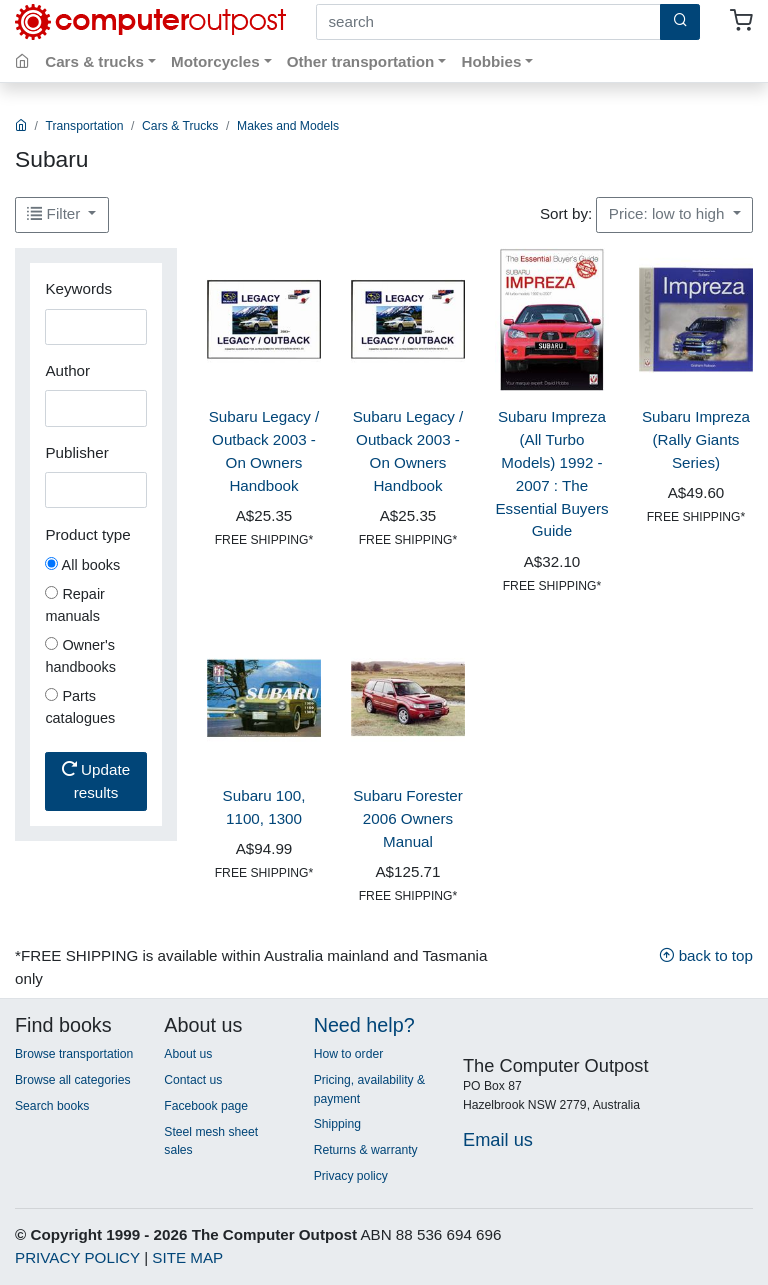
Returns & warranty (366, 1150)
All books (82, 565)
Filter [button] (55, 213)
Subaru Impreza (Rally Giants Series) (696, 439)
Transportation (85, 126)
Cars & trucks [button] (94, 61)
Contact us (193, 1080)
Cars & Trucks (180, 126)
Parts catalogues (80, 707)
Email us (498, 1139)
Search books (52, 1106)
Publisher (76, 452)
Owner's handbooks (80, 656)
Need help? (364, 1025)
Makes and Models (288, 126)
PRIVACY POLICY (77, 1257)
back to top (706, 955)
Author (67, 370)
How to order (349, 1054)
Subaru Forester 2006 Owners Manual (408, 818)
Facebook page (206, 1106)
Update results (96, 781)
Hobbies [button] (491, 61)
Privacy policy (351, 1176)
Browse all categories (73, 1080)
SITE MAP (187, 1257)
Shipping (337, 1124)
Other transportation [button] (361, 61)
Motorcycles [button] (215, 61)
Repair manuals (75, 605)
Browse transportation (74, 1054)
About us (188, 1054)
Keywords (78, 288)
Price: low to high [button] (669, 213)
